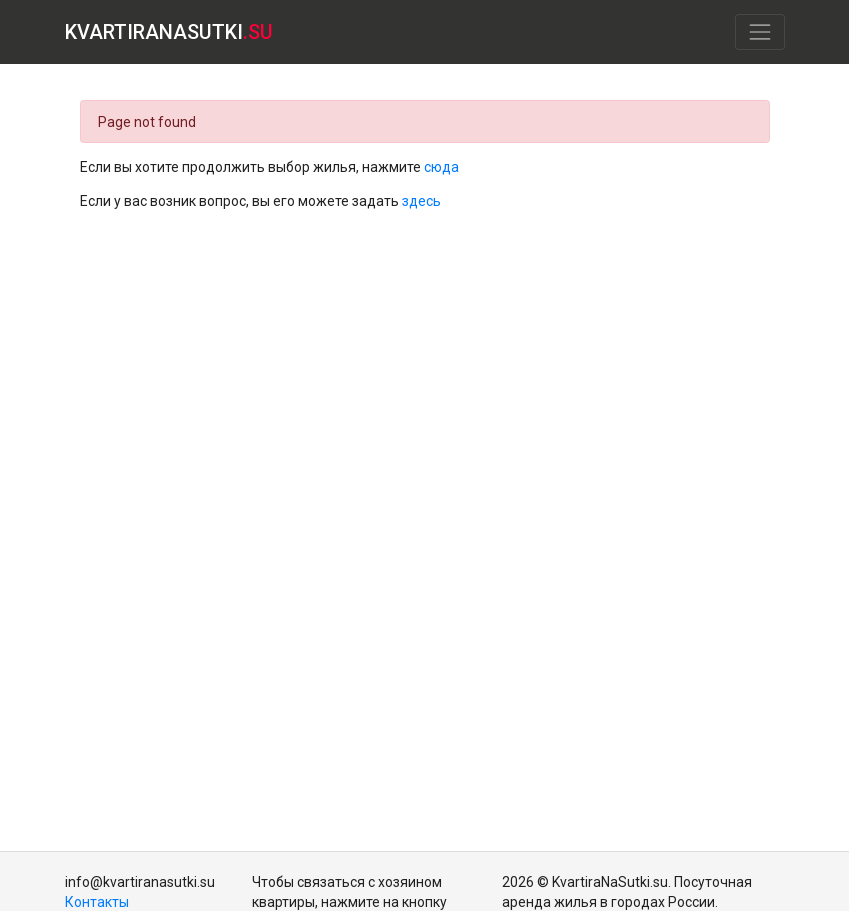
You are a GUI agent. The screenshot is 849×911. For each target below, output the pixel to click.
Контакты (97, 902)
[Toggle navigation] (759, 31)
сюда (441, 167)
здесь (421, 201)
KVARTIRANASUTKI (169, 32)
